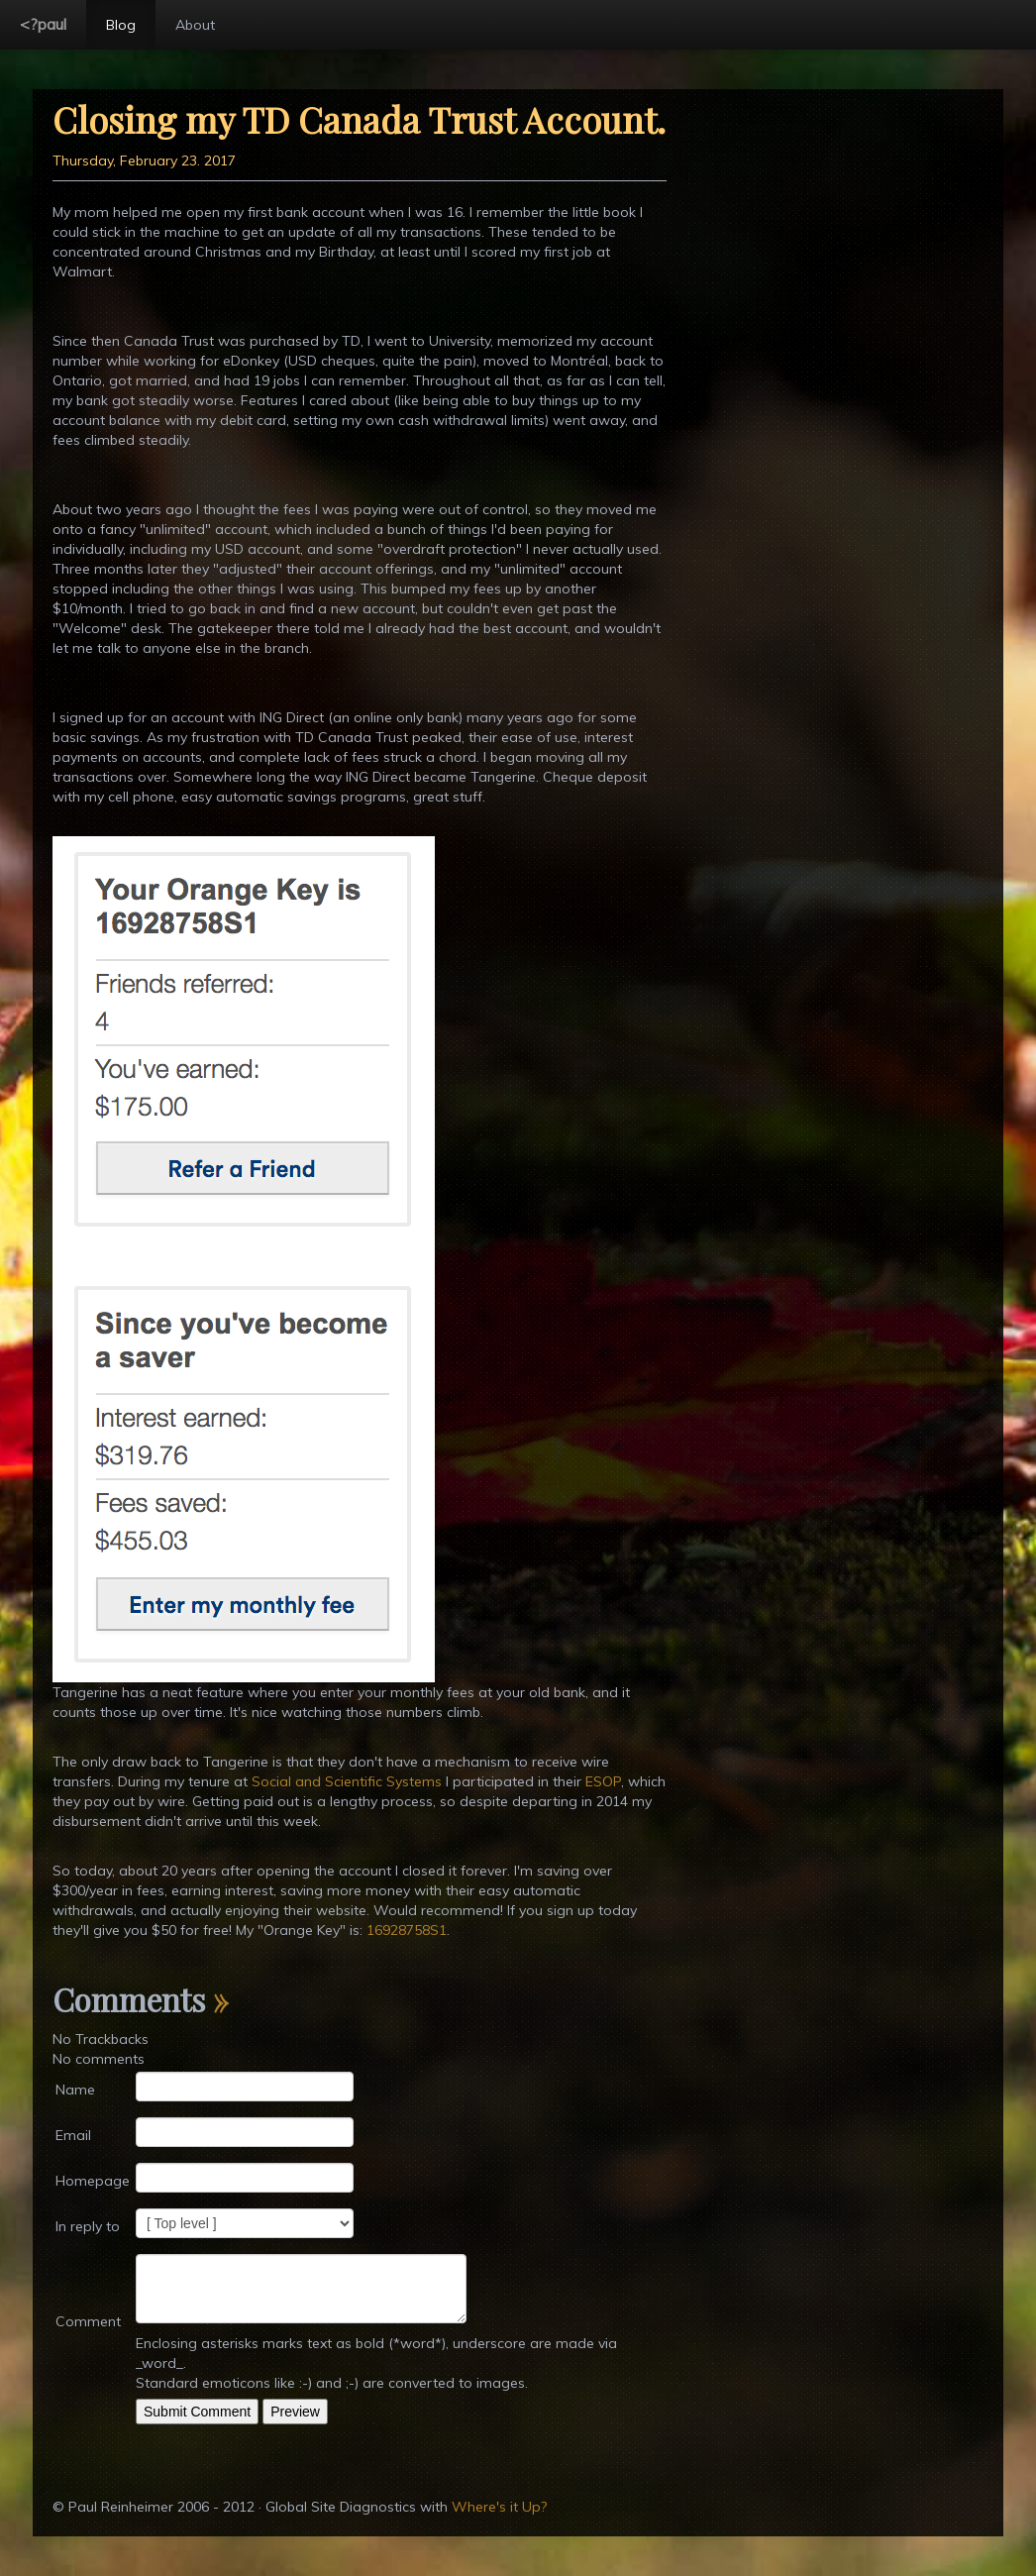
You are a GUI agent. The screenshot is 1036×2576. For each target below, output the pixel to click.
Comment (88, 2321)
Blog (121, 25)
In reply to (87, 2226)
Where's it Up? (499, 2507)
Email (73, 2135)
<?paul (43, 24)
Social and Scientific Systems (347, 1781)
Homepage (92, 2181)
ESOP (603, 1781)
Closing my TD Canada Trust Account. (359, 119)
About (195, 25)
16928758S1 (406, 1930)
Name (75, 2089)
